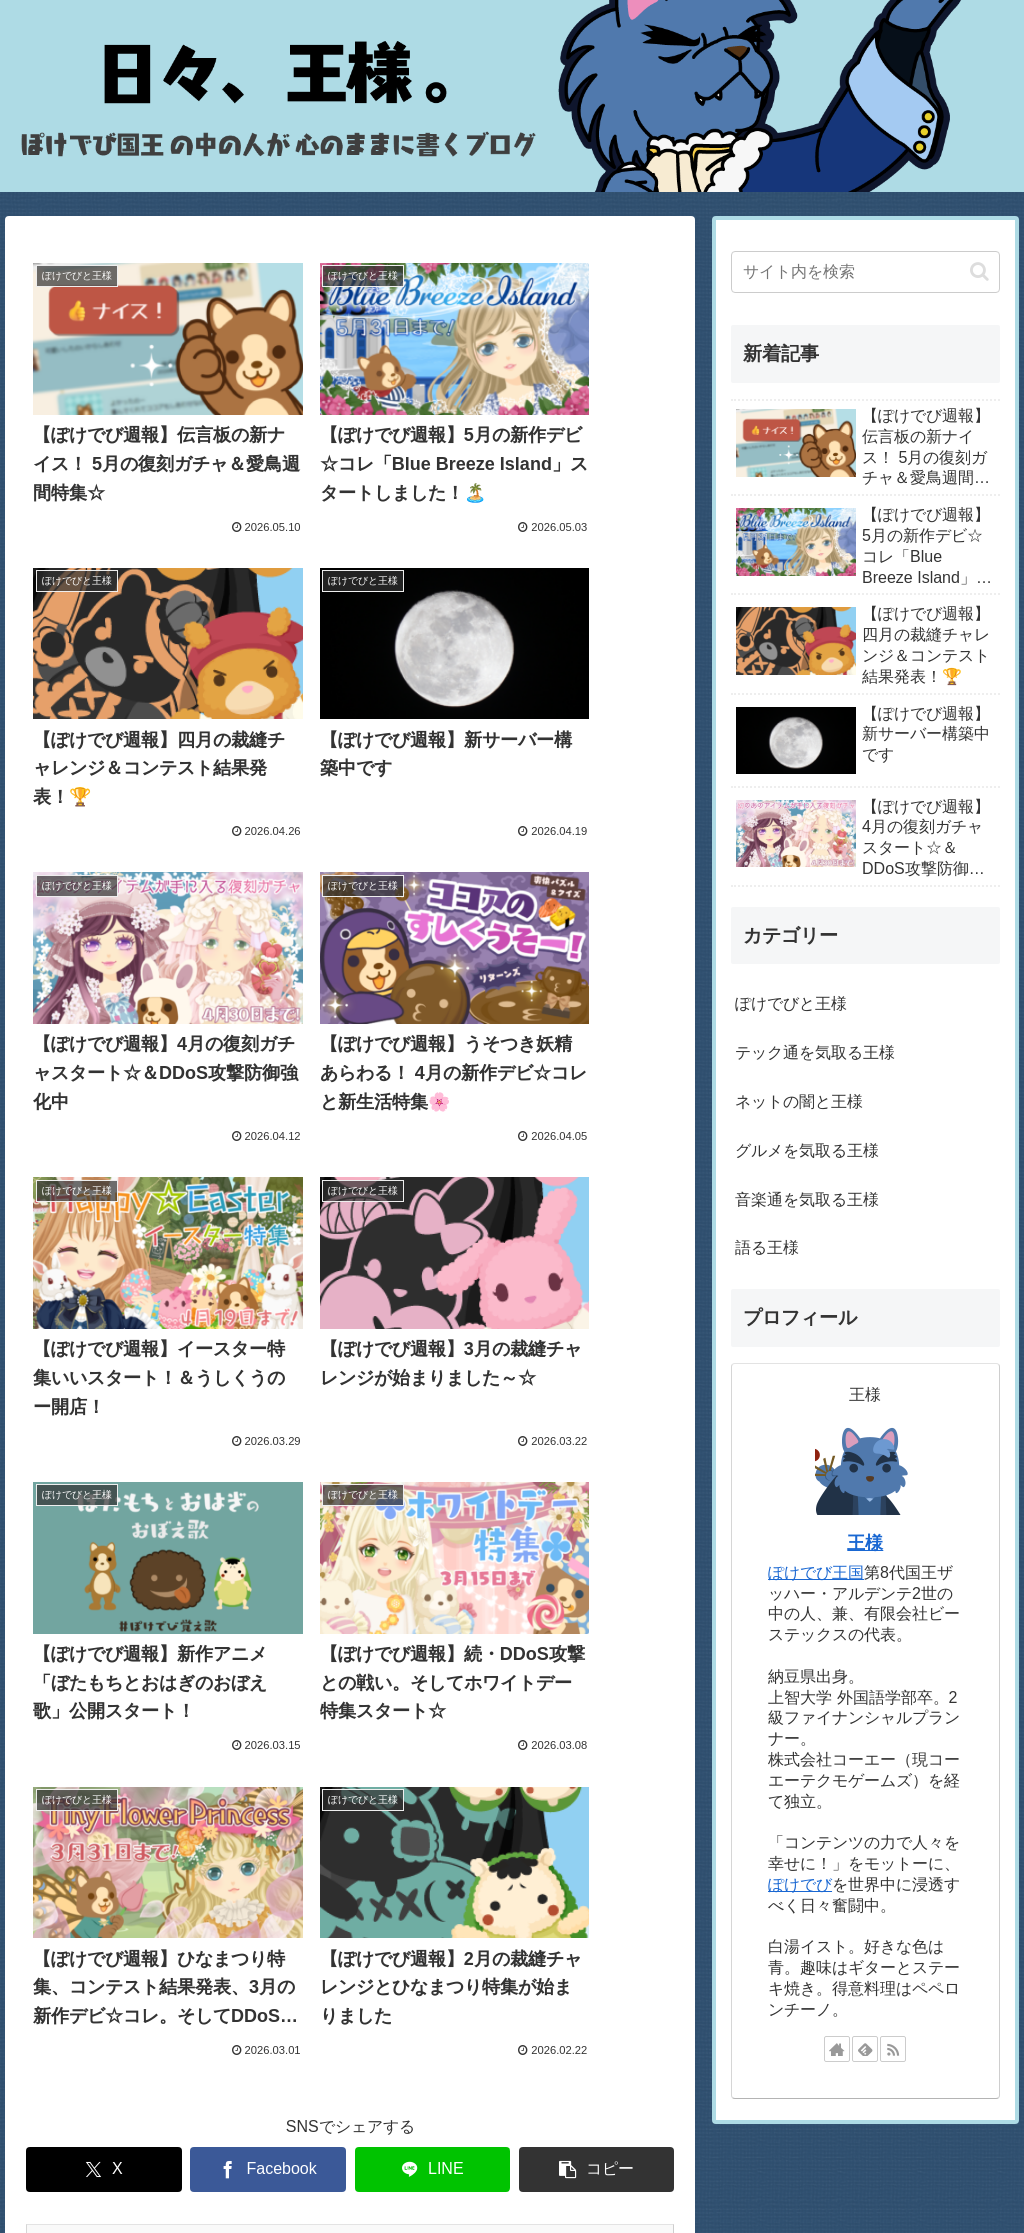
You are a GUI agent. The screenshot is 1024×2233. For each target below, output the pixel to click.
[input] (865, 272)
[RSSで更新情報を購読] (893, 2049)
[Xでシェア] (104, 1403)
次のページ (350, 1485)
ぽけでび (800, 1884)
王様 (865, 1543)
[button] (597, 1403)
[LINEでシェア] (433, 1403)
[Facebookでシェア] (268, 1403)
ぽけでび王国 (816, 1572)
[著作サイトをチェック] (837, 2049)
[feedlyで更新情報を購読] (865, 2049)
